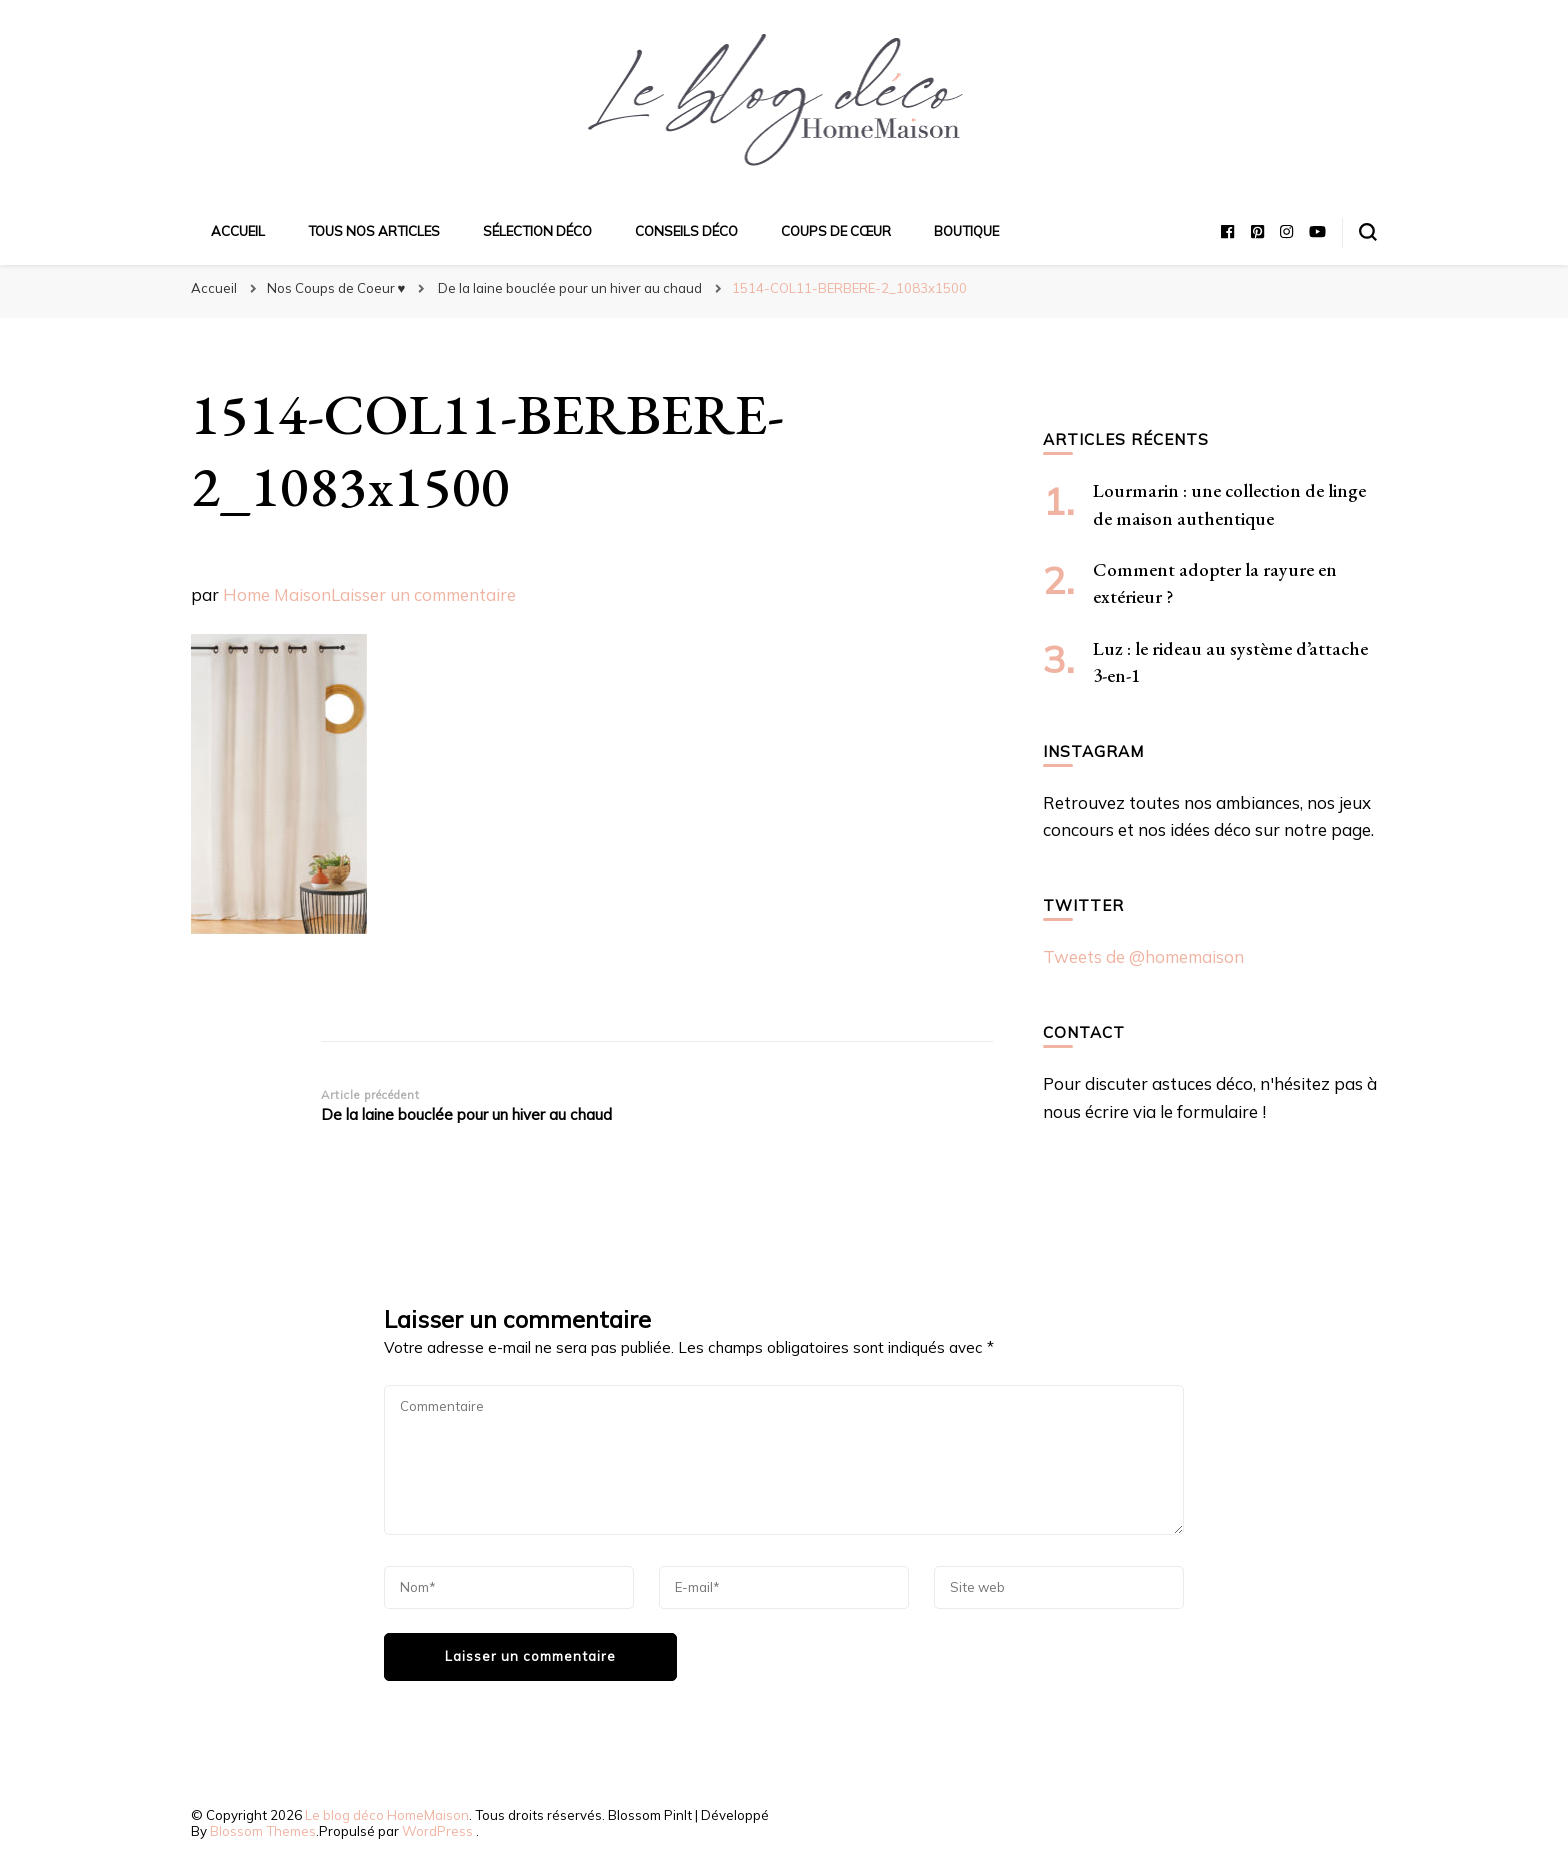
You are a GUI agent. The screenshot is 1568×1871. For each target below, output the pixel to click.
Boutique (966, 231)
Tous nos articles (374, 231)
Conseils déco (686, 231)
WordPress (437, 1831)
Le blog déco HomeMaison (387, 1815)
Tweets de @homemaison (1143, 956)
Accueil (238, 231)
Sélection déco (537, 231)
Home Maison (277, 594)
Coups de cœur (836, 231)
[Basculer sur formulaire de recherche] (1368, 232)
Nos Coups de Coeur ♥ (336, 288)
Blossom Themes (263, 1831)
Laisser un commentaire (423, 594)
